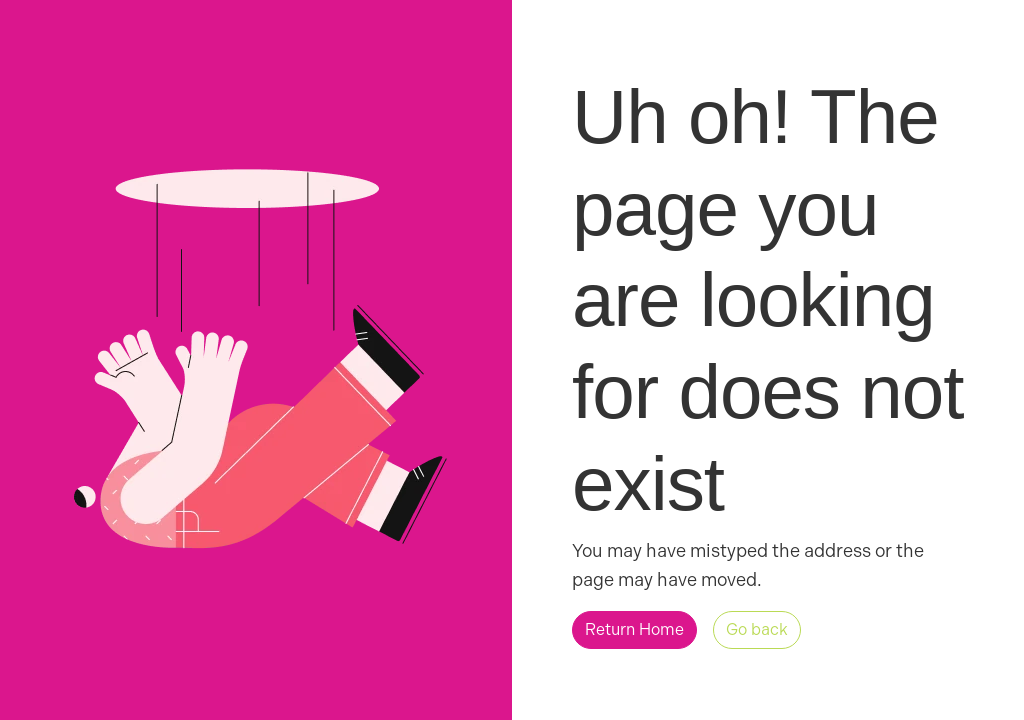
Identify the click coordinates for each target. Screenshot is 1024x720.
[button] (634, 630)
